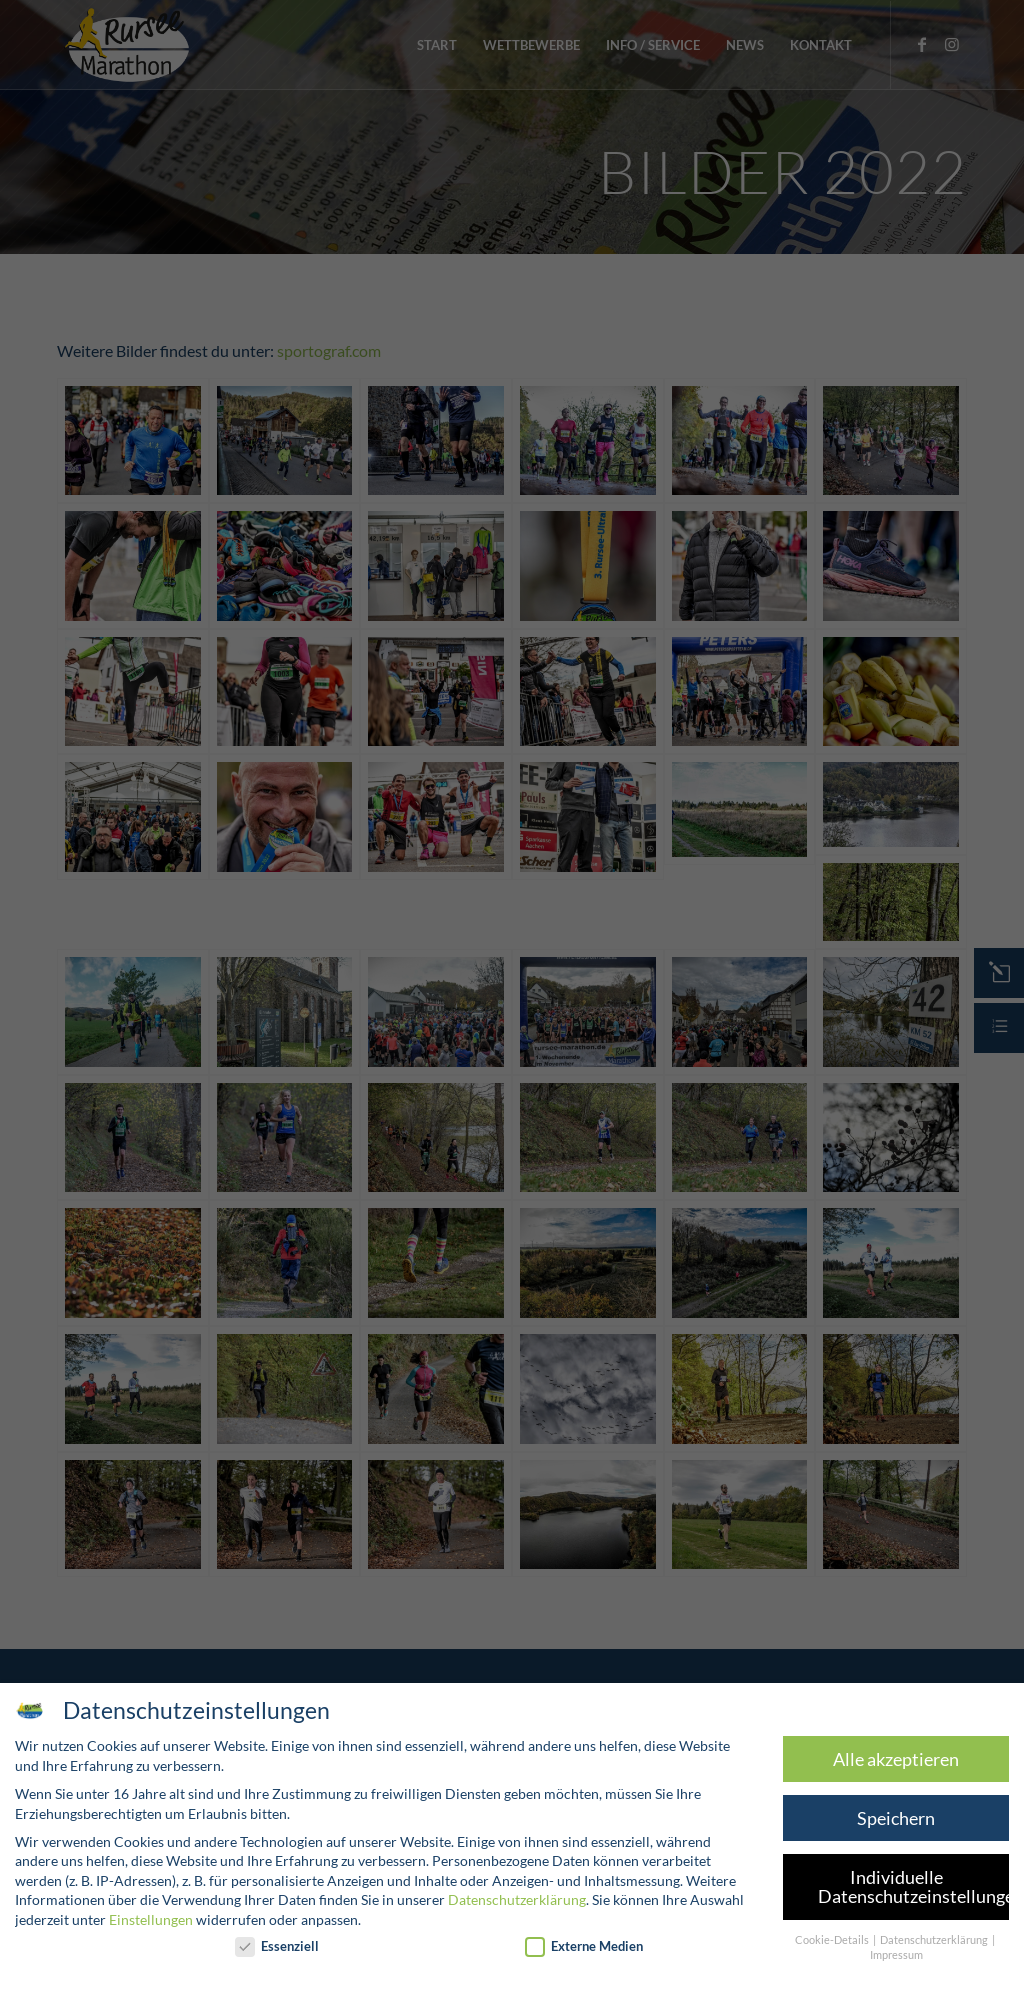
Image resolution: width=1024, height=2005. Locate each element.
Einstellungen (137, 1919)
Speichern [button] (882, 1818)
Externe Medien (571, 1946)
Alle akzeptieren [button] (882, 1759)
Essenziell (263, 1946)
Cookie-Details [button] (819, 1940)
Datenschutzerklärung (503, 1899)
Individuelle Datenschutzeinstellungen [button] (899, 1887)
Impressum (882, 1955)
